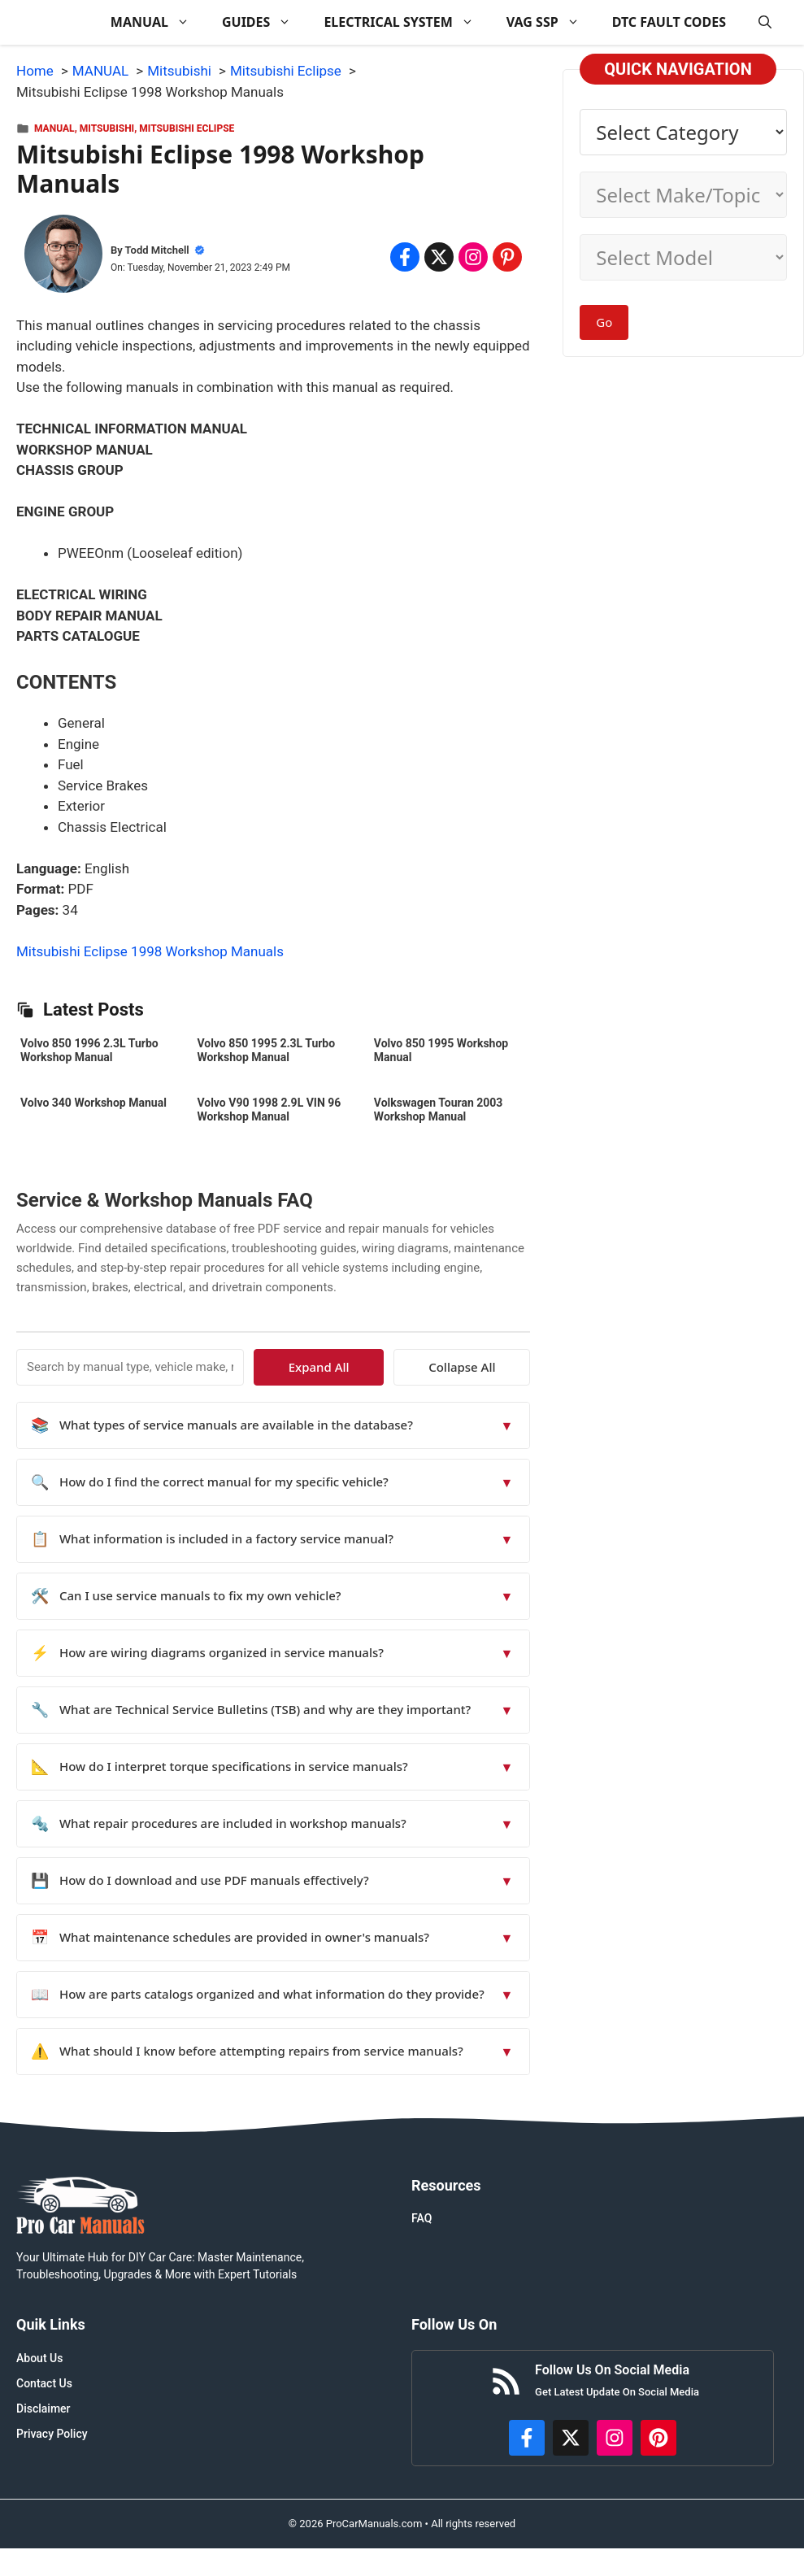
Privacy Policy (52, 2433)
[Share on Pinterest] (507, 257)
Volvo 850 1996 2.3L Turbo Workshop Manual (89, 1050)
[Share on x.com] (439, 257)
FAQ (421, 2218)
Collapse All (483, 1367)
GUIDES (264, 22)
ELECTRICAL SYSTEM (406, 22)
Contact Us (44, 2383)
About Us (39, 2358)
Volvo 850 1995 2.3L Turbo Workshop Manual (266, 1050)
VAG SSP (551, 22)
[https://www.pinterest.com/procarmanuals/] (658, 2438)
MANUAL (158, 22)
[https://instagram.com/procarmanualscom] (614, 2438)
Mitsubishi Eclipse (186, 128)
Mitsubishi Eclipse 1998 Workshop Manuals (150, 951)
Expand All (381, 1367)
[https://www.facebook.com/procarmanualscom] (527, 2438)
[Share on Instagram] (473, 257)
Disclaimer (43, 2408)
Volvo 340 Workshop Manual (93, 1102)
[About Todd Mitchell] (63, 257)
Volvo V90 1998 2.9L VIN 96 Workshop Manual (269, 1109)
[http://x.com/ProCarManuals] (571, 2438)
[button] (765, 22)
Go (604, 322)
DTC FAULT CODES (669, 22)
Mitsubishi (107, 128)
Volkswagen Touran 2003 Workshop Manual (438, 1109)
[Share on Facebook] (404, 257)
